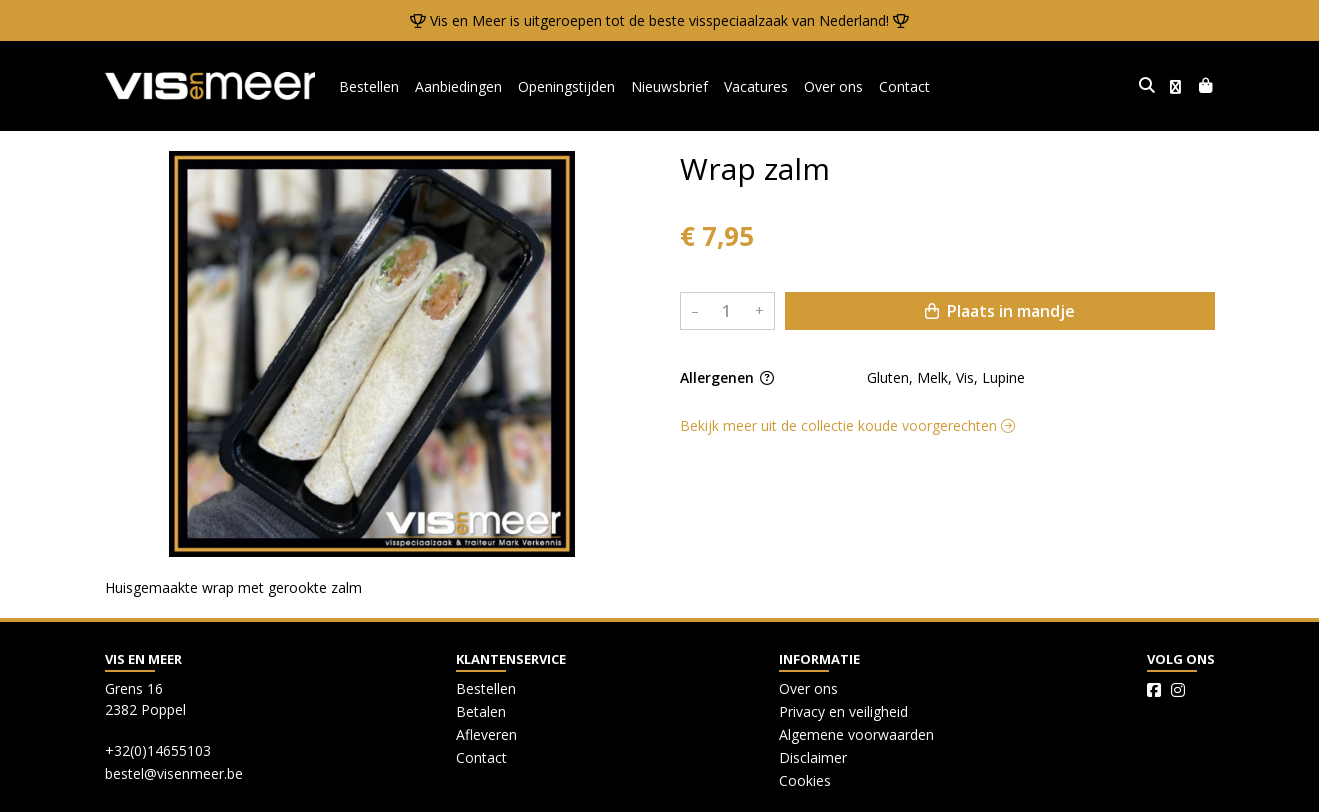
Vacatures (756, 86)
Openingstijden (566, 86)
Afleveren (486, 734)
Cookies (805, 780)
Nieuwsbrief (669, 86)
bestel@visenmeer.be (174, 773)
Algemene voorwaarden (856, 734)
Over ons (833, 86)
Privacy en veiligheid (843, 711)
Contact (904, 86)
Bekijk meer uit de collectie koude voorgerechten (847, 425)
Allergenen (727, 377)
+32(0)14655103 (158, 750)
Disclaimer (813, 757)
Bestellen (369, 86)
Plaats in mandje (1000, 311)
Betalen (481, 711)
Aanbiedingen (458, 86)
